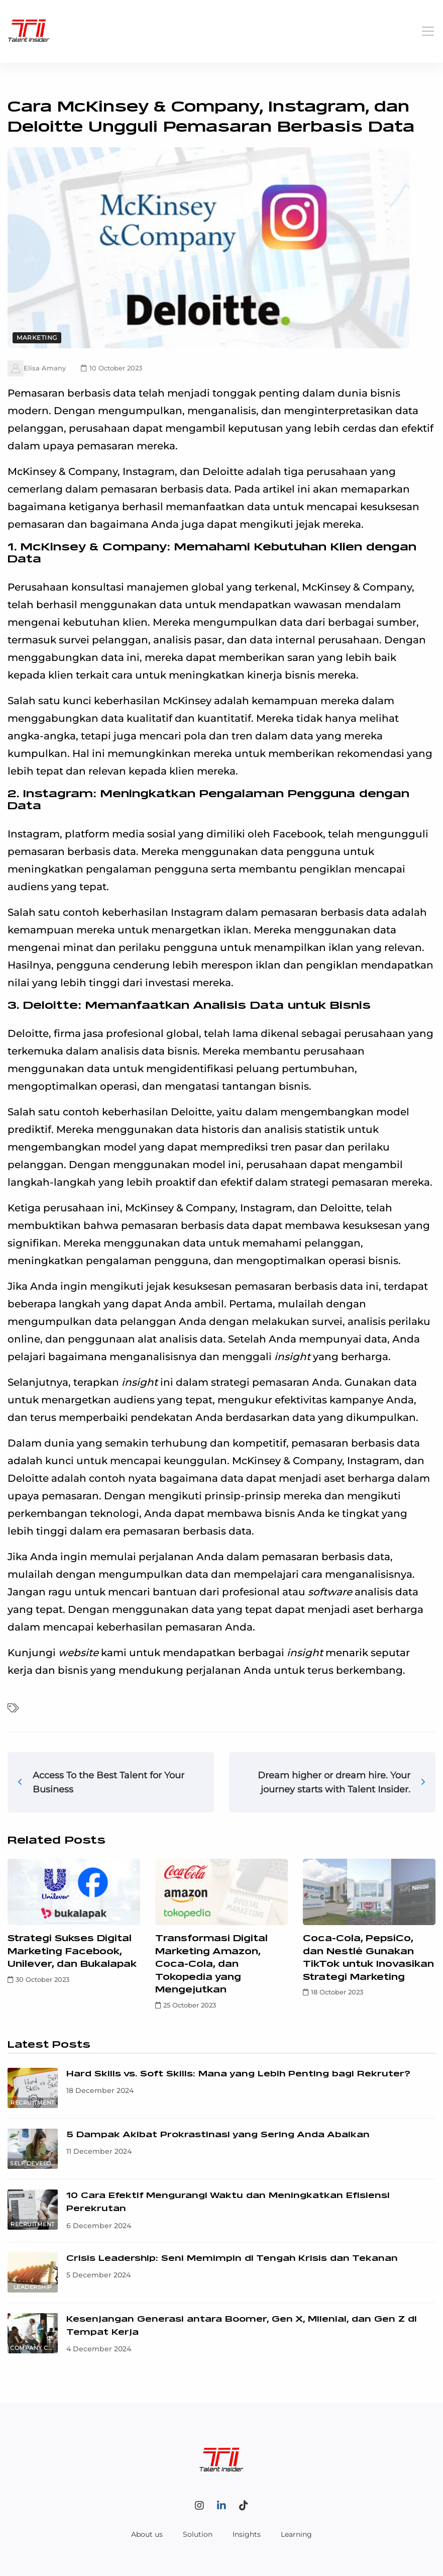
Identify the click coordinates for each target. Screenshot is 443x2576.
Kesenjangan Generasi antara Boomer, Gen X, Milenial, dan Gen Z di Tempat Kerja (241, 2326)
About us (147, 2534)
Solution (197, 2534)
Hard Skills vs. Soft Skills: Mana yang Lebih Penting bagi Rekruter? (238, 2074)
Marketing (37, 337)
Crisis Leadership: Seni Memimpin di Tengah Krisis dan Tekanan (232, 2258)
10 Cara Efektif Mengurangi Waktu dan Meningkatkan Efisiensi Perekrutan (228, 2202)
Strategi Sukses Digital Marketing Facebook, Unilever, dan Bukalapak (72, 1951)
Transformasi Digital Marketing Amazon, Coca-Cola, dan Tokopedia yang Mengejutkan (211, 1964)
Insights (247, 2534)
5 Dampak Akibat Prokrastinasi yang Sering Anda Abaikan (218, 2135)
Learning (296, 2534)
